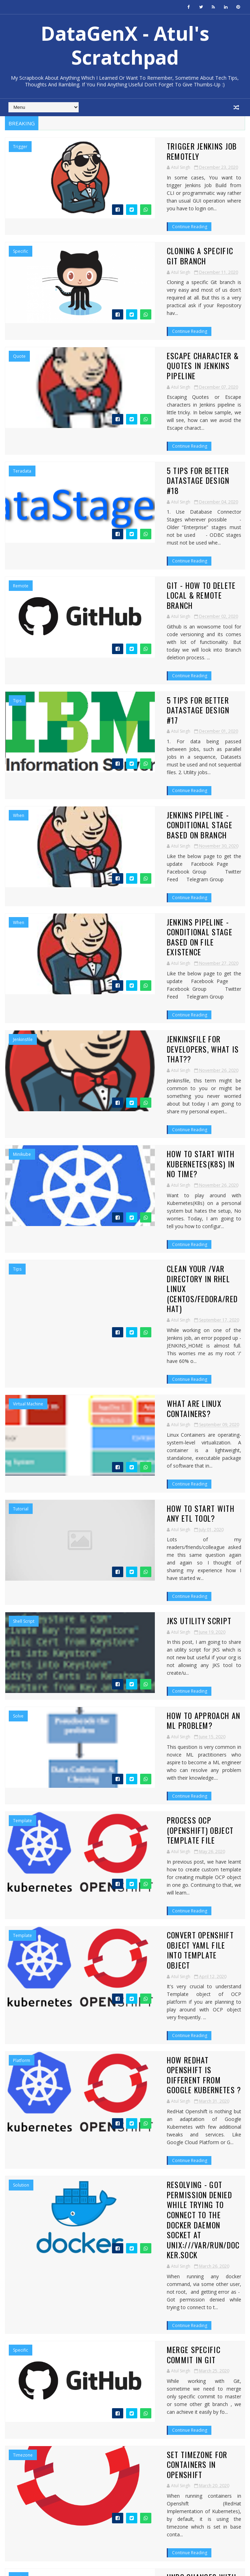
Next (236, 2110)
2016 (19, 2449)
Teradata (22, 413)
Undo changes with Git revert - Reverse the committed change (159, 2026)
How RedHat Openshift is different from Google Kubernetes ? (160, 1660)
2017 (19, 2442)
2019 (19, 2428)
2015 (19, 2457)
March (26, 2414)
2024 (19, 2286)
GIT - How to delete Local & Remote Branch (150, 505)
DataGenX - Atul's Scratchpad (125, 45)
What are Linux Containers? (138, 1123)
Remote (20, 501)
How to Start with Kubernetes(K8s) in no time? (161, 950)
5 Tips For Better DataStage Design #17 (157, 590)
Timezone (23, 1933)
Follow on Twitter (126, 2189)
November (31, 2371)
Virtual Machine (28, 1124)
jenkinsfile (23, 856)
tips (17, 591)
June (24, 2393)
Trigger (20, 147)
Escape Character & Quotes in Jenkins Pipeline (156, 328)
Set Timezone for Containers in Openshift (162, 1932)
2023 (19, 2293)
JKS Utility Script (119, 1300)
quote (19, 324)
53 (220, 2110)
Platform (21, 1656)
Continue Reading (110, 201)
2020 (19, 2314)
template (22, 1478)
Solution (21, 1745)
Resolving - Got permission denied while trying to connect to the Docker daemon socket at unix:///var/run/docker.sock (160, 1754)
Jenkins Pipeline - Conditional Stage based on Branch (164, 683)
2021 (19, 2307)
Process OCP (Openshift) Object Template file (161, 1482)
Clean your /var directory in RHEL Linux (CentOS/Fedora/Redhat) (159, 1039)
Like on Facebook (126, 2203)
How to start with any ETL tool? (146, 1212)
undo (18, 2021)
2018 (19, 2435)
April (24, 2407)
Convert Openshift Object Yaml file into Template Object (160, 1571)
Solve (18, 1389)
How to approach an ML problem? (148, 1389)
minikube (22, 945)
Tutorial (20, 1212)
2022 (19, 2300)
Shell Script (23, 1301)
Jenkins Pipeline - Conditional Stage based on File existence (164, 772)
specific (20, 235)
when (18, 679)
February (29, 2421)
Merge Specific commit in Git (139, 1844)
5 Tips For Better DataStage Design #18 (158, 412)
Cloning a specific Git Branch (141, 234)
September (32, 2378)
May (24, 2400)
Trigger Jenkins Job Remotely (139, 146)
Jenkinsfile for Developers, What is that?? (151, 860)
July (23, 2386)
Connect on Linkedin (126, 2218)
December (31, 2321)
